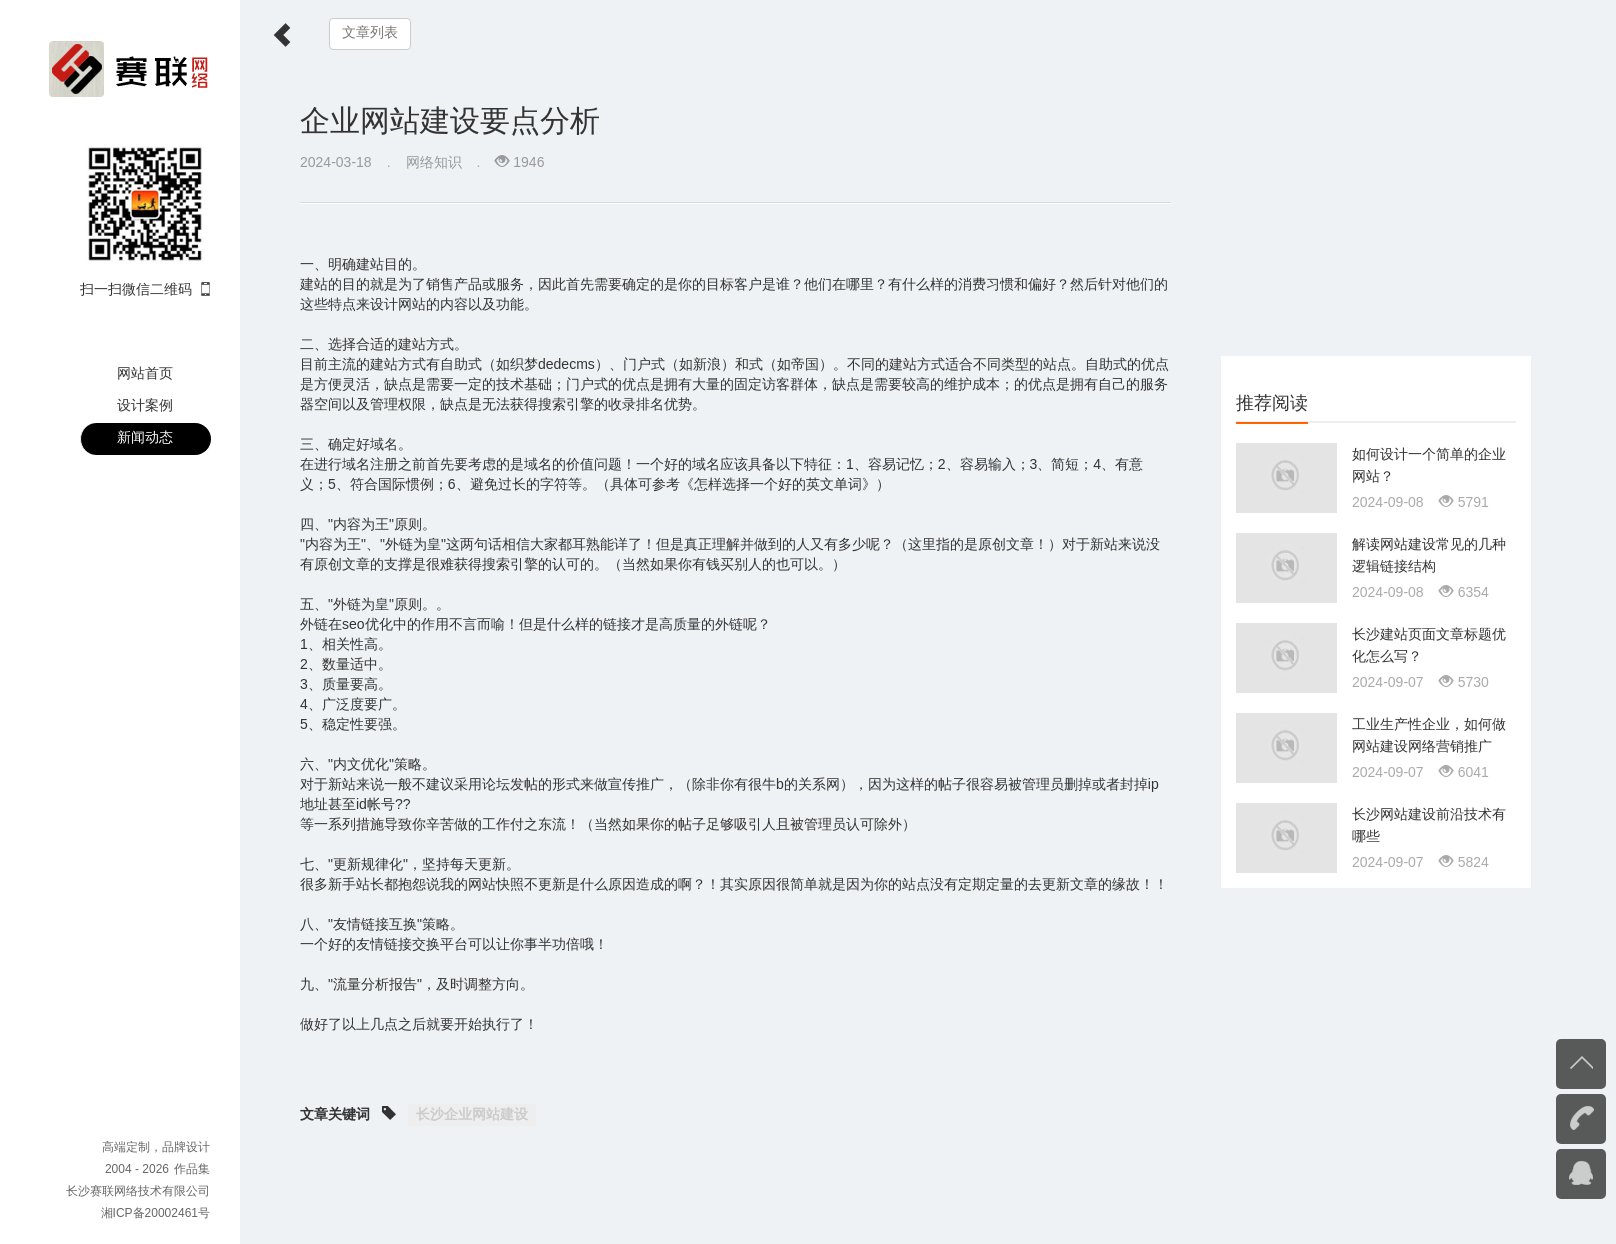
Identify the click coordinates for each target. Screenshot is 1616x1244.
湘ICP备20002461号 (155, 1213)
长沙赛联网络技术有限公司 (138, 1191)
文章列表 (370, 32)
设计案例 (145, 405)
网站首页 (145, 373)
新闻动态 (145, 437)
